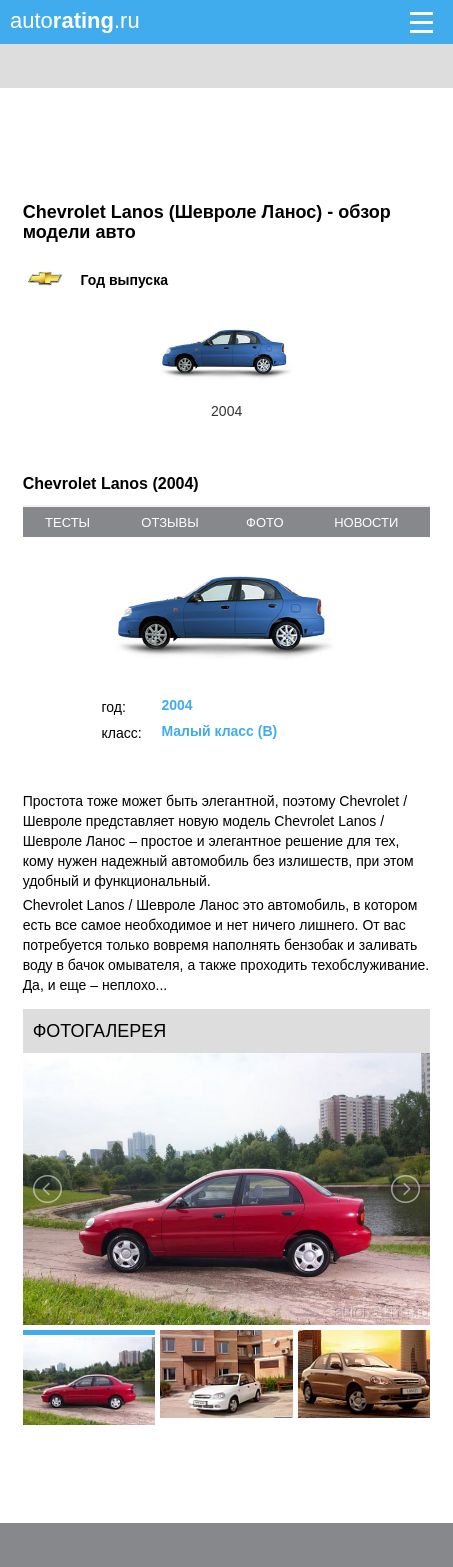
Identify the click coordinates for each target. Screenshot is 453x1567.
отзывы (169, 522)
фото (264, 522)
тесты (67, 522)
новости (366, 522)
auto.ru (75, 20)
